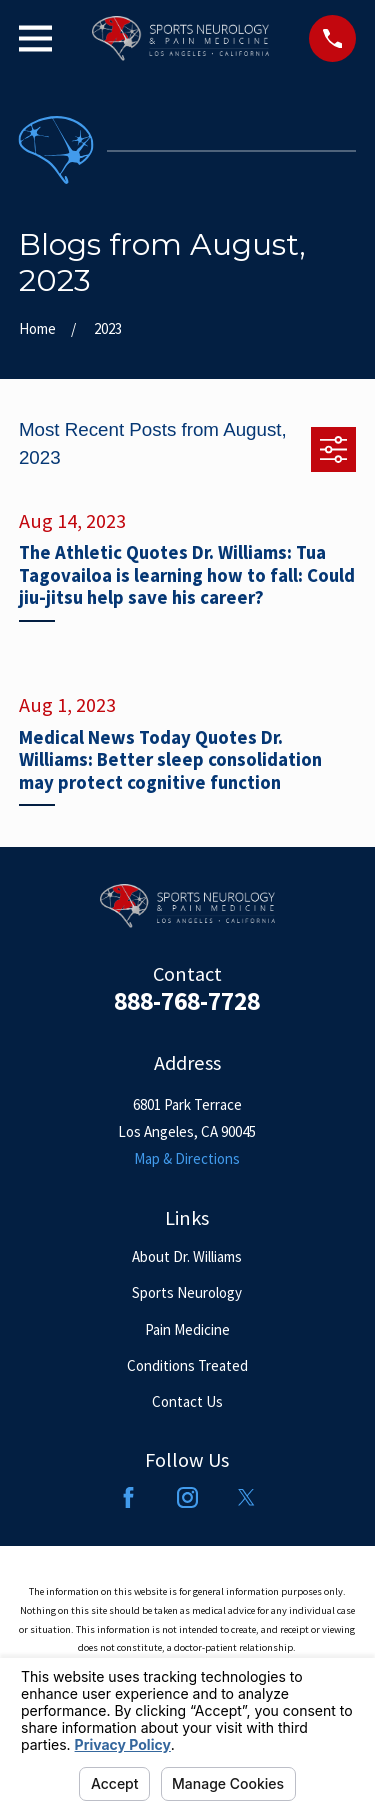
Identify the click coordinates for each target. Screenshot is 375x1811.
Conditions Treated (187, 1365)
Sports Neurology (187, 1292)
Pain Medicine (187, 1329)
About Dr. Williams (187, 1256)
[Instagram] (187, 1497)
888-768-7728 (187, 1001)
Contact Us (187, 1401)
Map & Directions (187, 1158)
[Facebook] (128, 1497)
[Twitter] (246, 1497)
